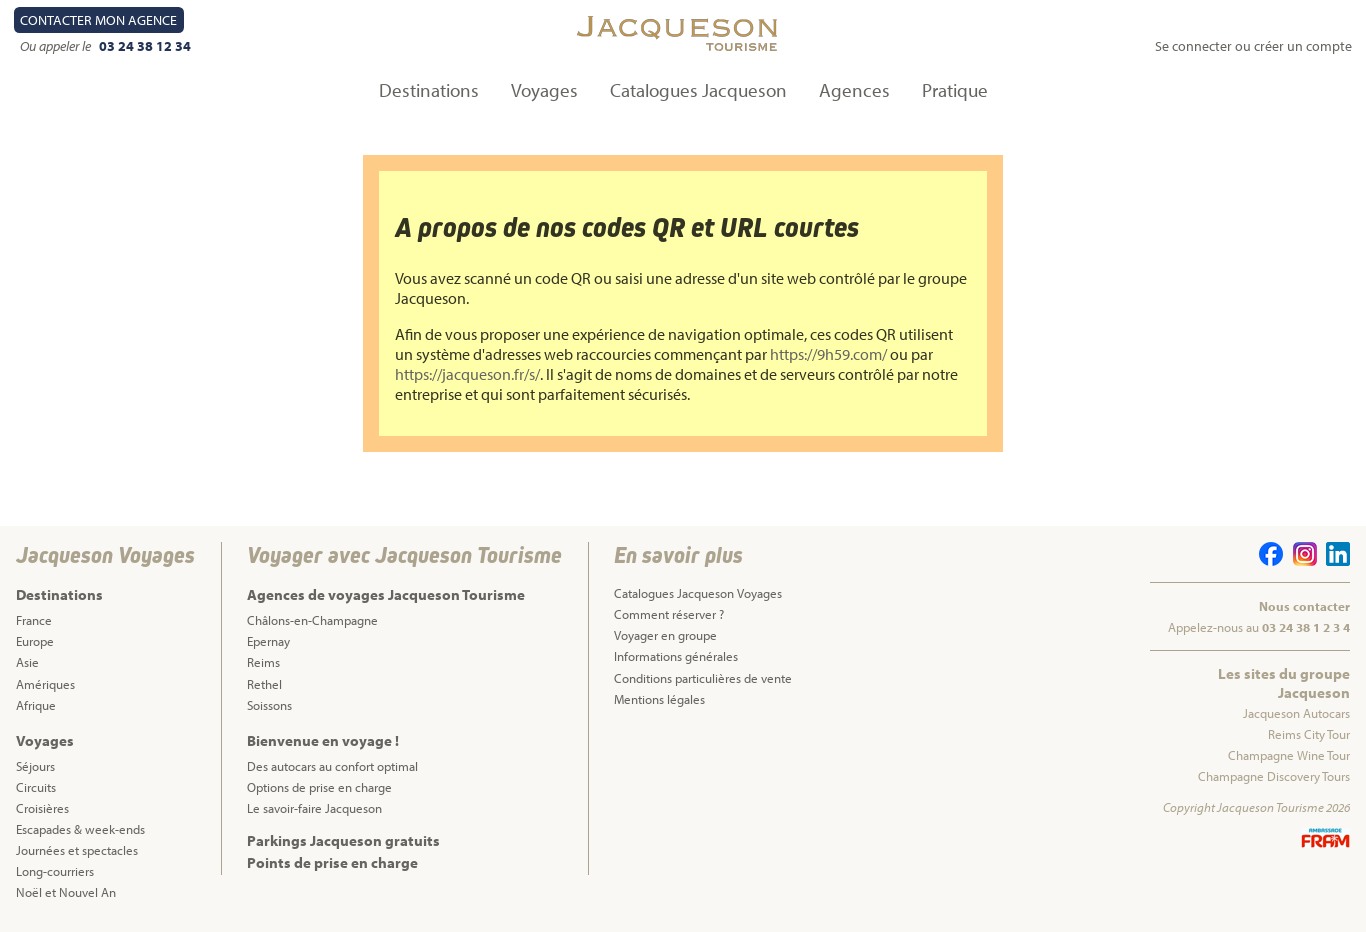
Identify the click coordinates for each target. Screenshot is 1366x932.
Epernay (268, 641)
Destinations (429, 90)
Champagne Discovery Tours (1274, 776)
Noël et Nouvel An (66, 892)
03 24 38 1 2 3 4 (1306, 627)
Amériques (45, 684)
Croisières (42, 808)
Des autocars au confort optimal (332, 766)
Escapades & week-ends (80, 829)
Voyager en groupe (665, 635)
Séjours (35, 766)
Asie (27, 662)
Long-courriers (55, 871)
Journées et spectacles (77, 850)
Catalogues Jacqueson (698, 90)
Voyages (544, 90)
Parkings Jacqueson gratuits (343, 840)
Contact (98, 20)
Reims (263, 662)
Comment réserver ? (669, 614)
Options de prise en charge (319, 787)
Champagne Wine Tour (1289, 755)
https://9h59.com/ (828, 354)
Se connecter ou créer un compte (1253, 46)
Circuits (36, 787)
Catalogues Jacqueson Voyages (698, 593)
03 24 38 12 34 (145, 46)
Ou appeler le (57, 46)
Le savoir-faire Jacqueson (314, 808)
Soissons (269, 705)
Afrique (36, 705)
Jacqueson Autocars (1296, 713)
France (34, 620)
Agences (854, 90)
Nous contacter (1304, 606)
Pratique (955, 90)
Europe (35, 641)
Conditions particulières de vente (703, 678)
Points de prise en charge (332, 862)
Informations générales (676, 656)
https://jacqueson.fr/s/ (467, 374)
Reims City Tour (1309, 734)
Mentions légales (659, 699)
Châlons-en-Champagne (312, 620)
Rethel (264, 684)
